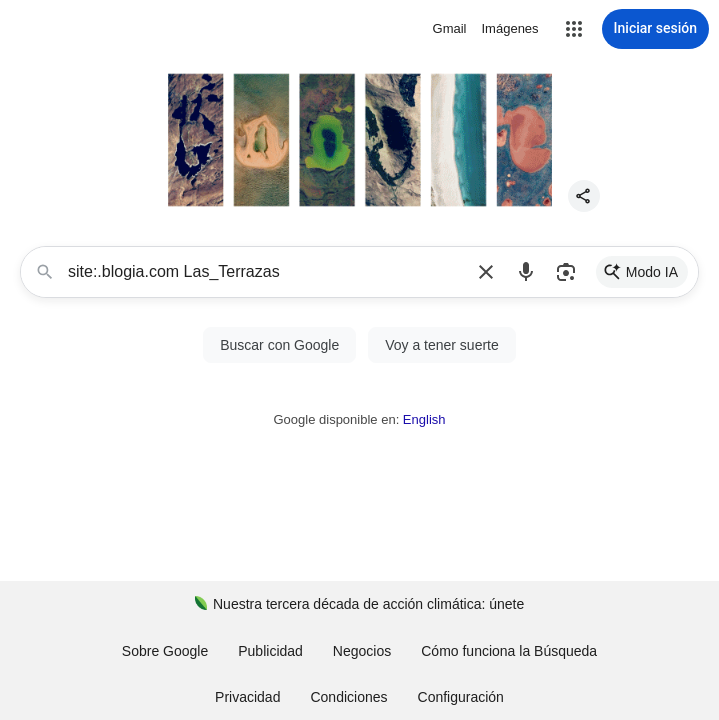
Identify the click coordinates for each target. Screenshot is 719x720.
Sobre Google (165, 651)
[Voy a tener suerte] (442, 345)
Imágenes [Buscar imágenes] (510, 28)
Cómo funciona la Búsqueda (509, 651)
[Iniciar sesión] (655, 29)
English (424, 419)
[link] (642, 272)
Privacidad (247, 697)
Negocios (362, 651)
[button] (574, 29)
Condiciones (348, 697)
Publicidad (270, 651)
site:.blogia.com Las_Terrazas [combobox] (267, 272)
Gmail (450, 28)
